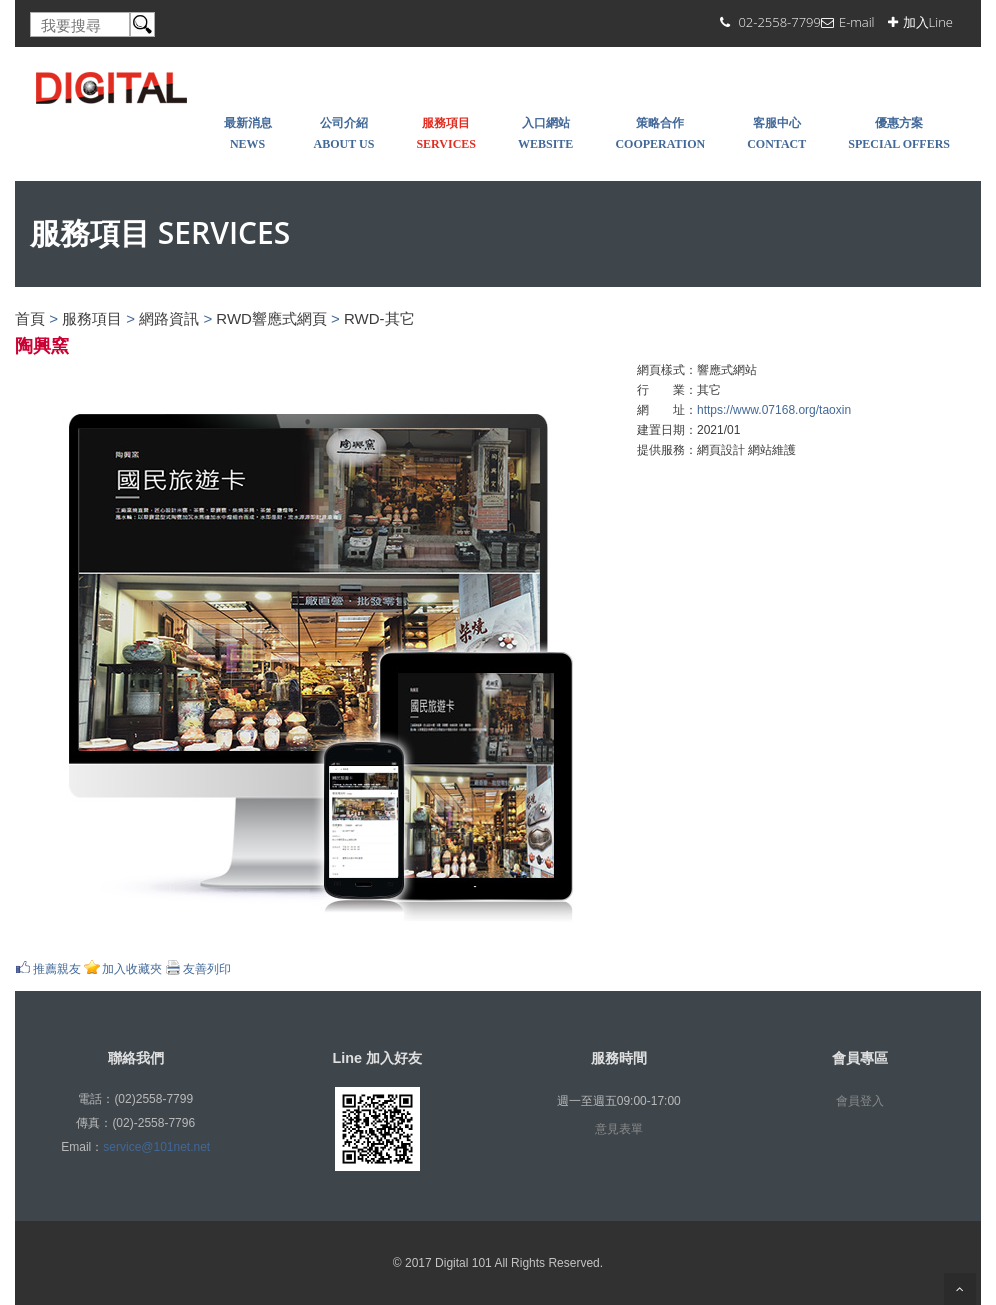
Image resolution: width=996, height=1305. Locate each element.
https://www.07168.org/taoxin (774, 410)
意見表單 (619, 1129)
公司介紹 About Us (344, 133)
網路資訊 (169, 318)
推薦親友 (57, 968)
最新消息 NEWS (248, 133)
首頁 (30, 318)
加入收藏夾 (132, 968)
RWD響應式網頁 (271, 318)
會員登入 (860, 1101)
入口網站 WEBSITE (545, 133)
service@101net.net (156, 1147)
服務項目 (92, 318)
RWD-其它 (379, 318)
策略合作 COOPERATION (660, 133)
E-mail (857, 22)
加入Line (928, 22)
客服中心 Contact (776, 133)
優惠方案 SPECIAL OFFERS (899, 133)
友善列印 (207, 968)
